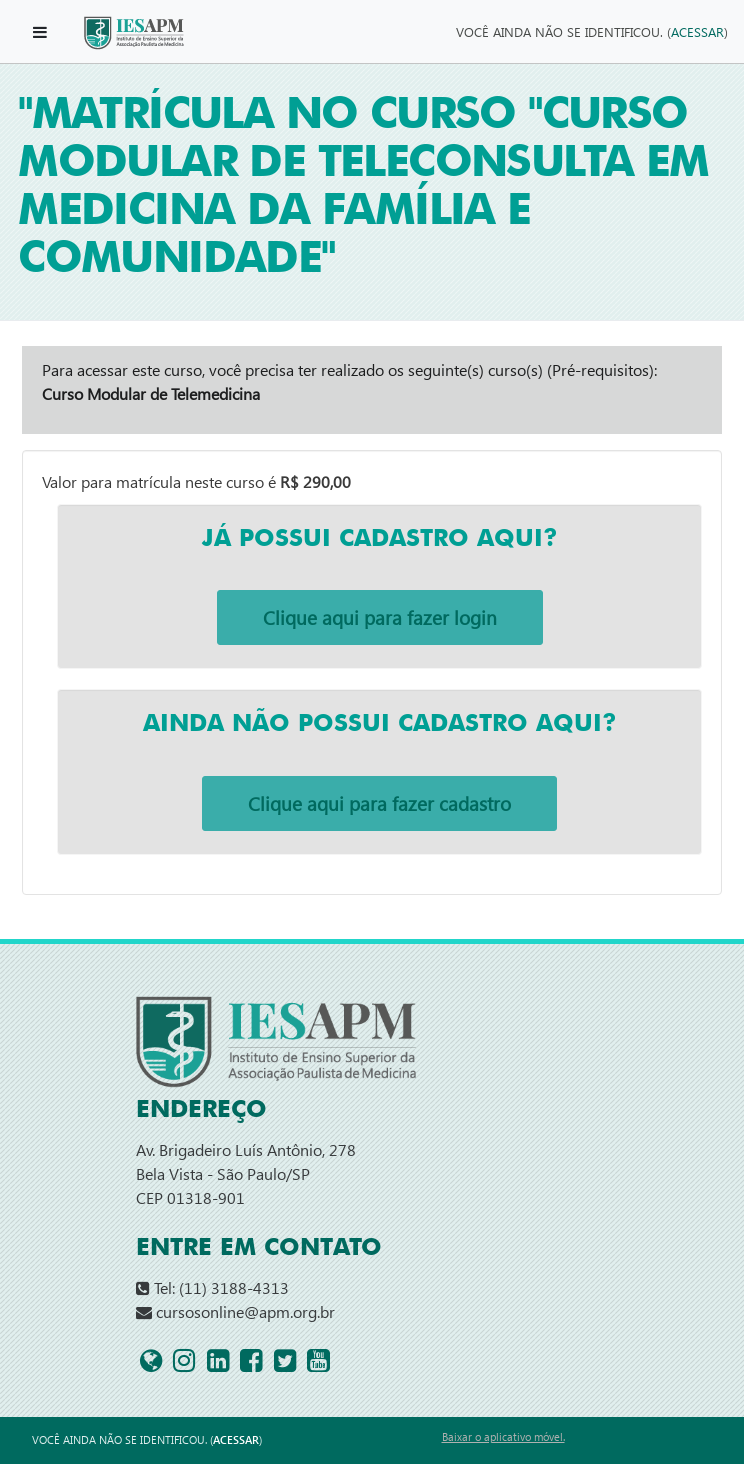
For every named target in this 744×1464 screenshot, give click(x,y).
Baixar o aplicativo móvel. (503, 1436)
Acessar (697, 31)
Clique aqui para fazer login (380, 617)
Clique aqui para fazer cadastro (379, 803)
